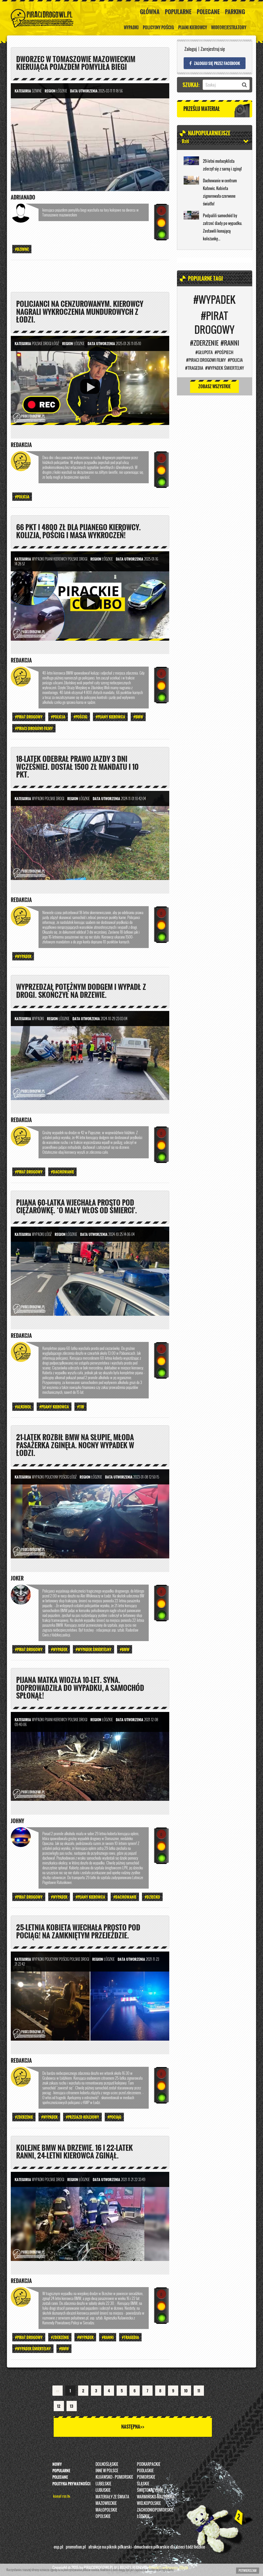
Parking (235, 11)
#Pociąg (114, 2119)
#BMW (138, 717)
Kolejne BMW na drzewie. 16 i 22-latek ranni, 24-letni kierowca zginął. (74, 2153)
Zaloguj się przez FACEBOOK (214, 63)
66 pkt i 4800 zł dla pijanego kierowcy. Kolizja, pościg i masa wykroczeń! (78, 531)
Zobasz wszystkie (214, 386)
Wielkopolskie (149, 2505)
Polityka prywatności (71, 2485)
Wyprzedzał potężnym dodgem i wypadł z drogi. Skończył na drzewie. (81, 991)
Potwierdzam (248, 2570)
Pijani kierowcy (192, 27)
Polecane (208, 11)
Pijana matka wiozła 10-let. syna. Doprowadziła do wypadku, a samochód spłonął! (80, 1689)
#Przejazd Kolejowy (82, 2119)
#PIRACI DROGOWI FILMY (34, 729)
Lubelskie (103, 2485)
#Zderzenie (24, 2119)
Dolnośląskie (107, 2466)
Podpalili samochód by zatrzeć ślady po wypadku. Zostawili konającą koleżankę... (222, 227)
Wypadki (131, 27)
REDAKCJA (21, 445)
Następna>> (132, 2428)
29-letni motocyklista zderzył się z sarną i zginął (222, 165)
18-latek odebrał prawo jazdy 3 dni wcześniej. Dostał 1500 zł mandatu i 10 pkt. (77, 767)
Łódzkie (143, 2518)
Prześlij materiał (201, 108)
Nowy (57, 2466)
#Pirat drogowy (29, 717)
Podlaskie (145, 2472)
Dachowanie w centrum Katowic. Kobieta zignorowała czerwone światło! (220, 192)
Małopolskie (106, 2511)
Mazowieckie (106, 2505)
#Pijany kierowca (110, 717)
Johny (17, 1822)
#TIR (80, 1407)
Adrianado (23, 197)
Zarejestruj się (213, 49)
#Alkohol (23, 1407)
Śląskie (143, 2485)
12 (58, 2408)
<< (57, 2392)
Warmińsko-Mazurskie (156, 2498)
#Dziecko (152, 1898)
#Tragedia (130, 2339)
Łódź (55, 343)
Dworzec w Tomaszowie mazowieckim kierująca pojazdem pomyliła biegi (75, 63)
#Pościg (80, 717)
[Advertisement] (90, 275)
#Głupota (204, 352)
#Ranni (108, 2339)
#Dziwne (22, 249)
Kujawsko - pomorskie (114, 2479)
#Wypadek (23, 957)
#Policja (22, 497)
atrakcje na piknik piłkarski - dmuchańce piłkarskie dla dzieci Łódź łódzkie (146, 2549)
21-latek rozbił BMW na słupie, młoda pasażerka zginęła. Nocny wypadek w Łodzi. (75, 1446)
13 (71, 2408)
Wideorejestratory (228, 27)
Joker (17, 1579)
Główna (149, 11)
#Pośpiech (224, 352)
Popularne (178, 11)
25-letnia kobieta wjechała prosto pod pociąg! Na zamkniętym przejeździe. (78, 1933)
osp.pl (58, 2549)
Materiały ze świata (112, 2498)
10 (185, 2392)
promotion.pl (76, 2549)
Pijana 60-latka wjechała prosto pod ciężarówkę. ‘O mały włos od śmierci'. (76, 1207)
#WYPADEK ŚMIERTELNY (93, 1650)
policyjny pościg (158, 27)
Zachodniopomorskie (155, 2511)
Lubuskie (103, 2492)
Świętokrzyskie (150, 2492)
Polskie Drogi (41, 343)
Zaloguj (190, 49)
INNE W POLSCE (107, 2472)
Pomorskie (146, 2479)
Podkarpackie (148, 2466)
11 (199, 2392)
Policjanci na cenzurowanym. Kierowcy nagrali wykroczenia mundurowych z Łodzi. (79, 312)
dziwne (37, 91)
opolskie (103, 2518)
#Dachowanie (62, 1173)
